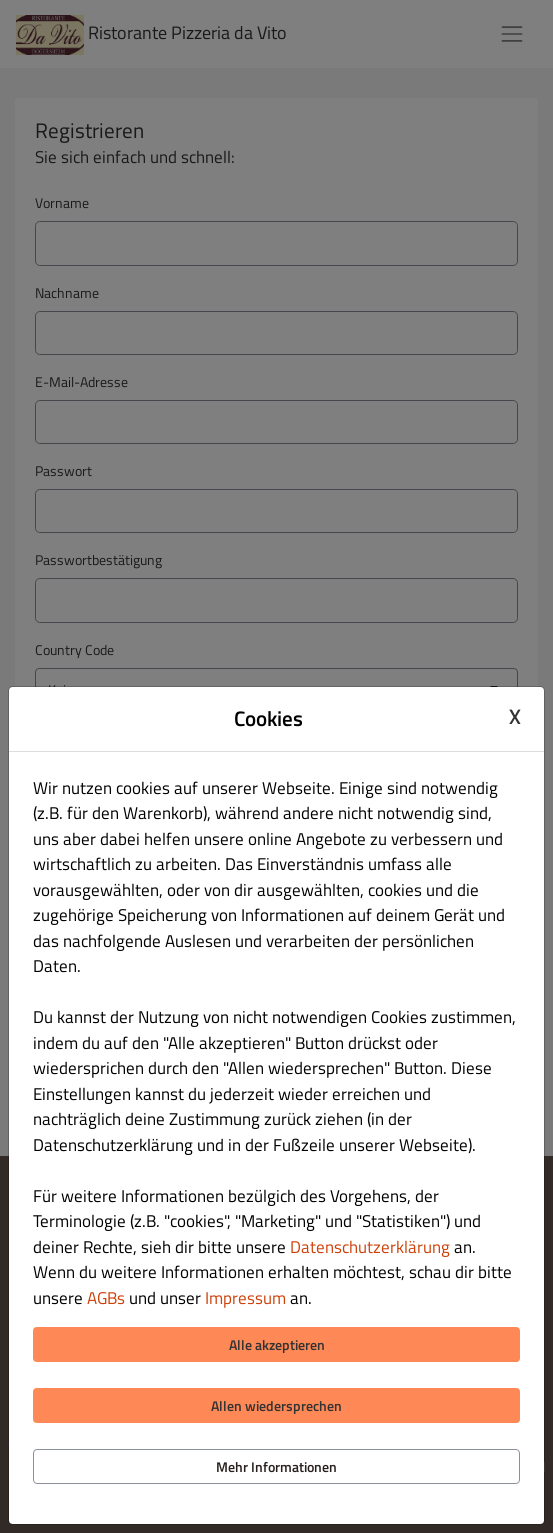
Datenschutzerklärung (370, 1247)
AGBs (106, 1298)
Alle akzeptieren (277, 1344)
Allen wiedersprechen (276, 1405)
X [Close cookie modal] (515, 716)
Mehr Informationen (276, 1466)
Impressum (245, 1298)
